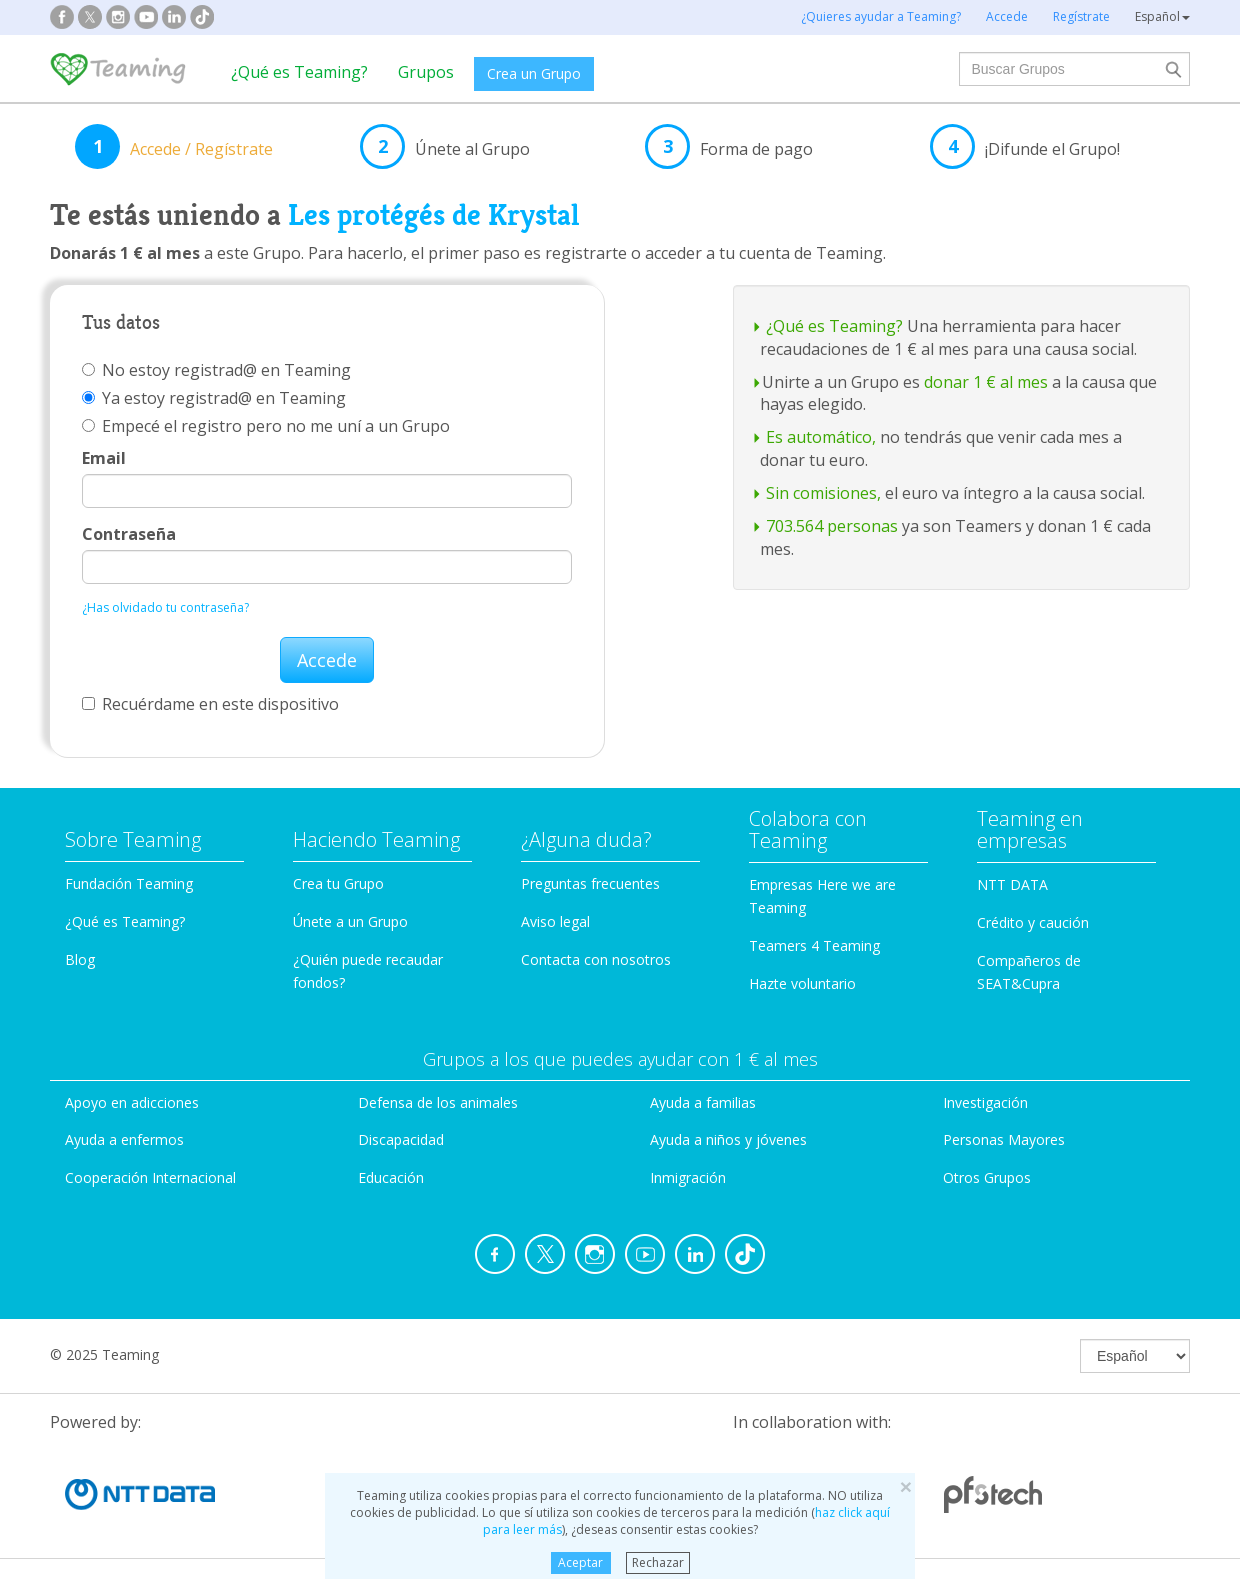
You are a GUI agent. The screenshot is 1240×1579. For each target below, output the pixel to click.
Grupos (426, 72)
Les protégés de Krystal (434, 215)
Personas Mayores (1004, 1139)
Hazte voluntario (802, 983)
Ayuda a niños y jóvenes (728, 1139)
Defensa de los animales (438, 1102)
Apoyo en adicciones (132, 1102)
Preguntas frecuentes (590, 883)
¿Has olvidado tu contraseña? (165, 607)
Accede (327, 660)
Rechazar (658, 1562)
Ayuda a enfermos (124, 1139)
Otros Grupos (987, 1177)
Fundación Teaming (129, 883)
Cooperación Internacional (150, 1177)
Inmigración (688, 1177)
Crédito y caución (1033, 922)
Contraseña (129, 534)
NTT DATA (1012, 884)
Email (104, 458)
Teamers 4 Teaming (814, 945)
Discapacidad (401, 1139)
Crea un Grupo (534, 73)
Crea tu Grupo (338, 883)
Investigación (985, 1102)
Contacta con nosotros (596, 959)
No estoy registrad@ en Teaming (216, 370)
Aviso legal (555, 921)
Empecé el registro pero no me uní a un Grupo (266, 426)
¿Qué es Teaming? (299, 72)
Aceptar (580, 1562)
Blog (80, 959)
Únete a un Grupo (350, 921)
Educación (391, 1177)
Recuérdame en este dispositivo (210, 704)
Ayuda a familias (703, 1102)
